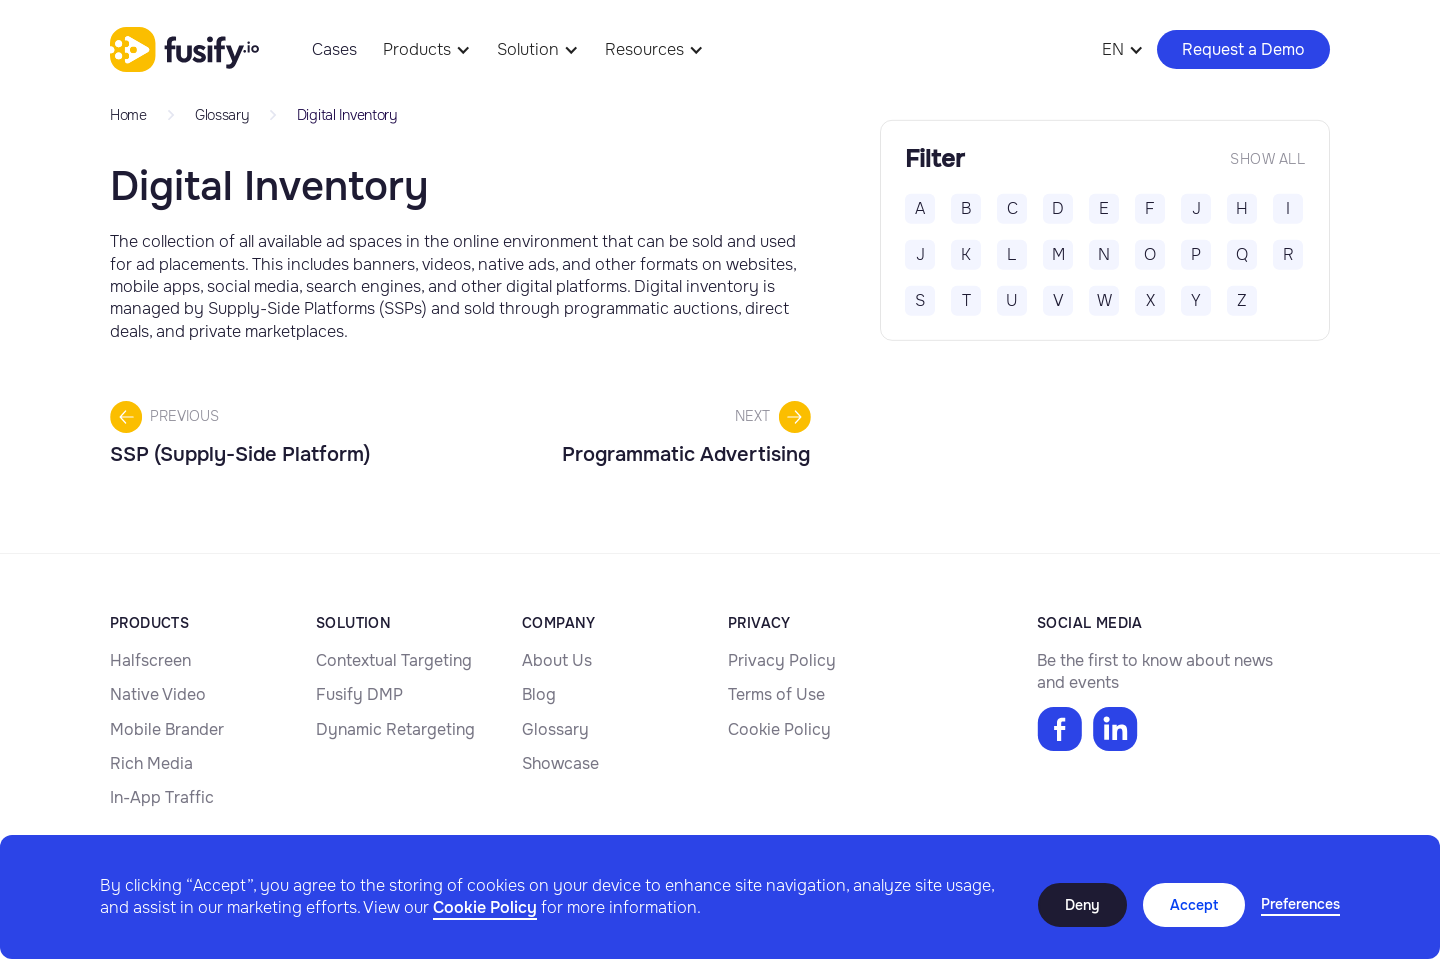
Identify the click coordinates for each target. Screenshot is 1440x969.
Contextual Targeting (394, 660)
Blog (539, 694)
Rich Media (151, 763)
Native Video (158, 694)
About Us (557, 660)
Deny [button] (1082, 905)
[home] (184, 50)
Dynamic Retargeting (395, 729)
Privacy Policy (782, 660)
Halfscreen (150, 660)
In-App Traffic (162, 797)
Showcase (560, 763)
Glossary (555, 729)
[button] (1300, 905)
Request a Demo (1243, 49)
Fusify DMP (359, 694)
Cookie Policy (485, 907)
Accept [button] (1194, 905)
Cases (334, 49)
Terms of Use (776, 694)
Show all (1267, 159)
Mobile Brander (167, 729)
